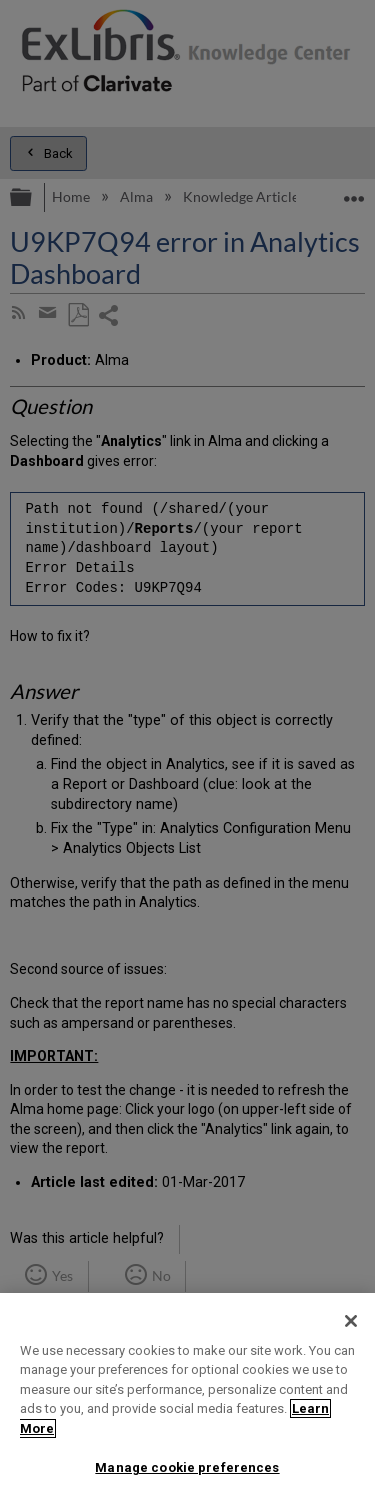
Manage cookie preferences (187, 1467)
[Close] (351, 1321)
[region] (187, 1398)
